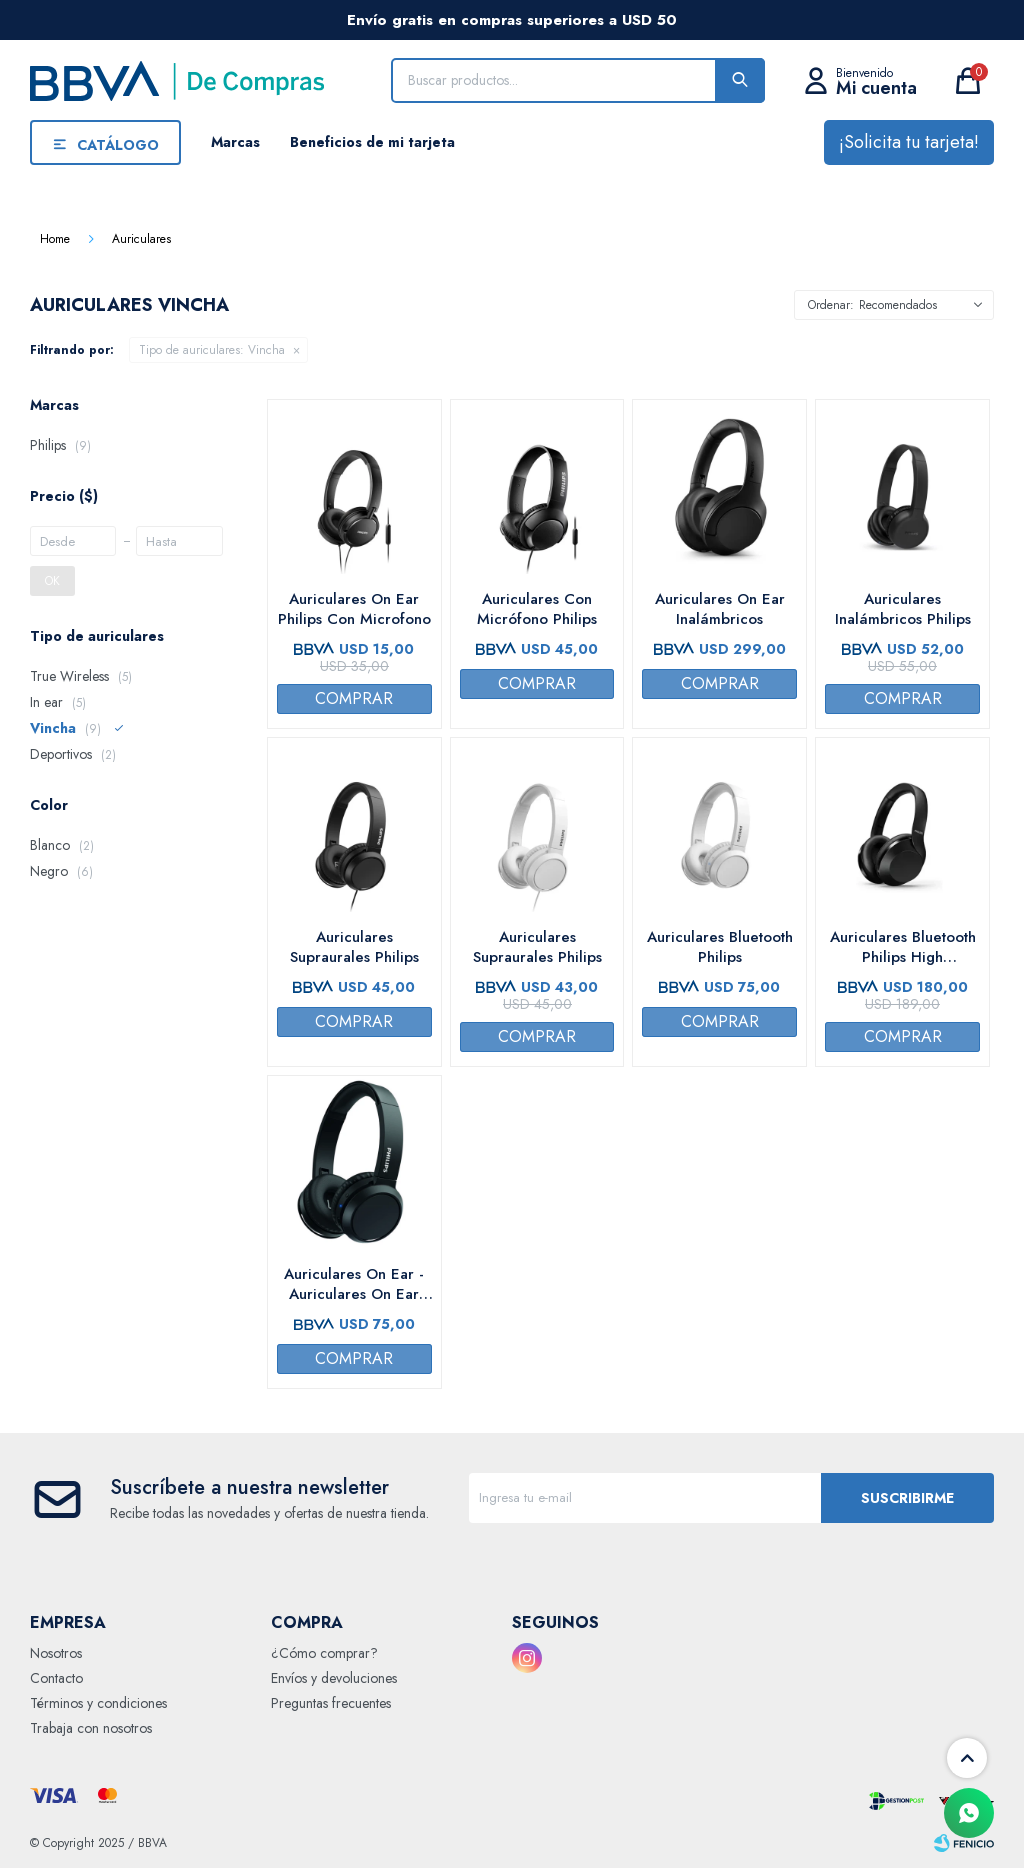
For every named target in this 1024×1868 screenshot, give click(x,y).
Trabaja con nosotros (91, 1728)
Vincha (212, 350)
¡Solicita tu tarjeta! (909, 142)
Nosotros (56, 1653)
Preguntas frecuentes (331, 1703)
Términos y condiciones (98, 1703)
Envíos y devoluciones (334, 1678)
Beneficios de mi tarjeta (372, 142)
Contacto (56, 1678)
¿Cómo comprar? (324, 1653)
